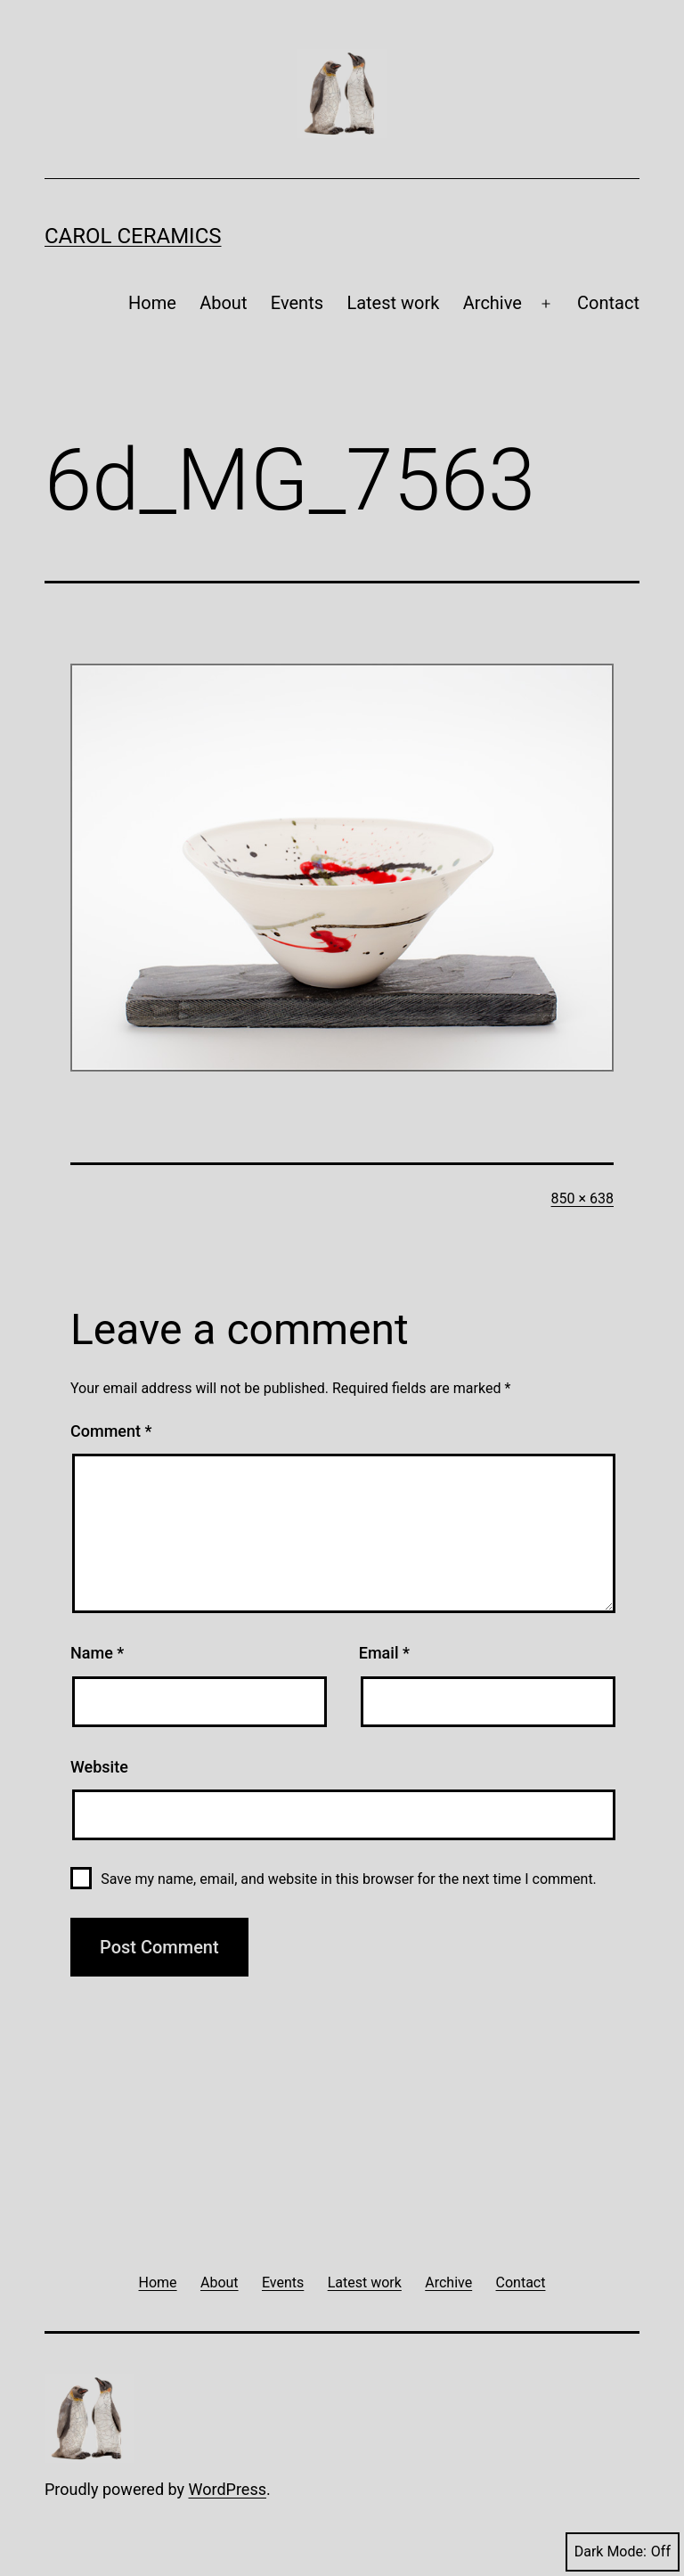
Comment (110, 1431)
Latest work (392, 303)
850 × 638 (582, 1198)
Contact (608, 303)
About (223, 303)
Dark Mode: (622, 2551)
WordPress (227, 2489)
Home (152, 303)
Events (297, 303)
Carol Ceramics (133, 236)
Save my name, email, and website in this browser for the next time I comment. (349, 1879)
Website (99, 1766)
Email (384, 1652)
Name (97, 1652)
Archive (492, 303)
